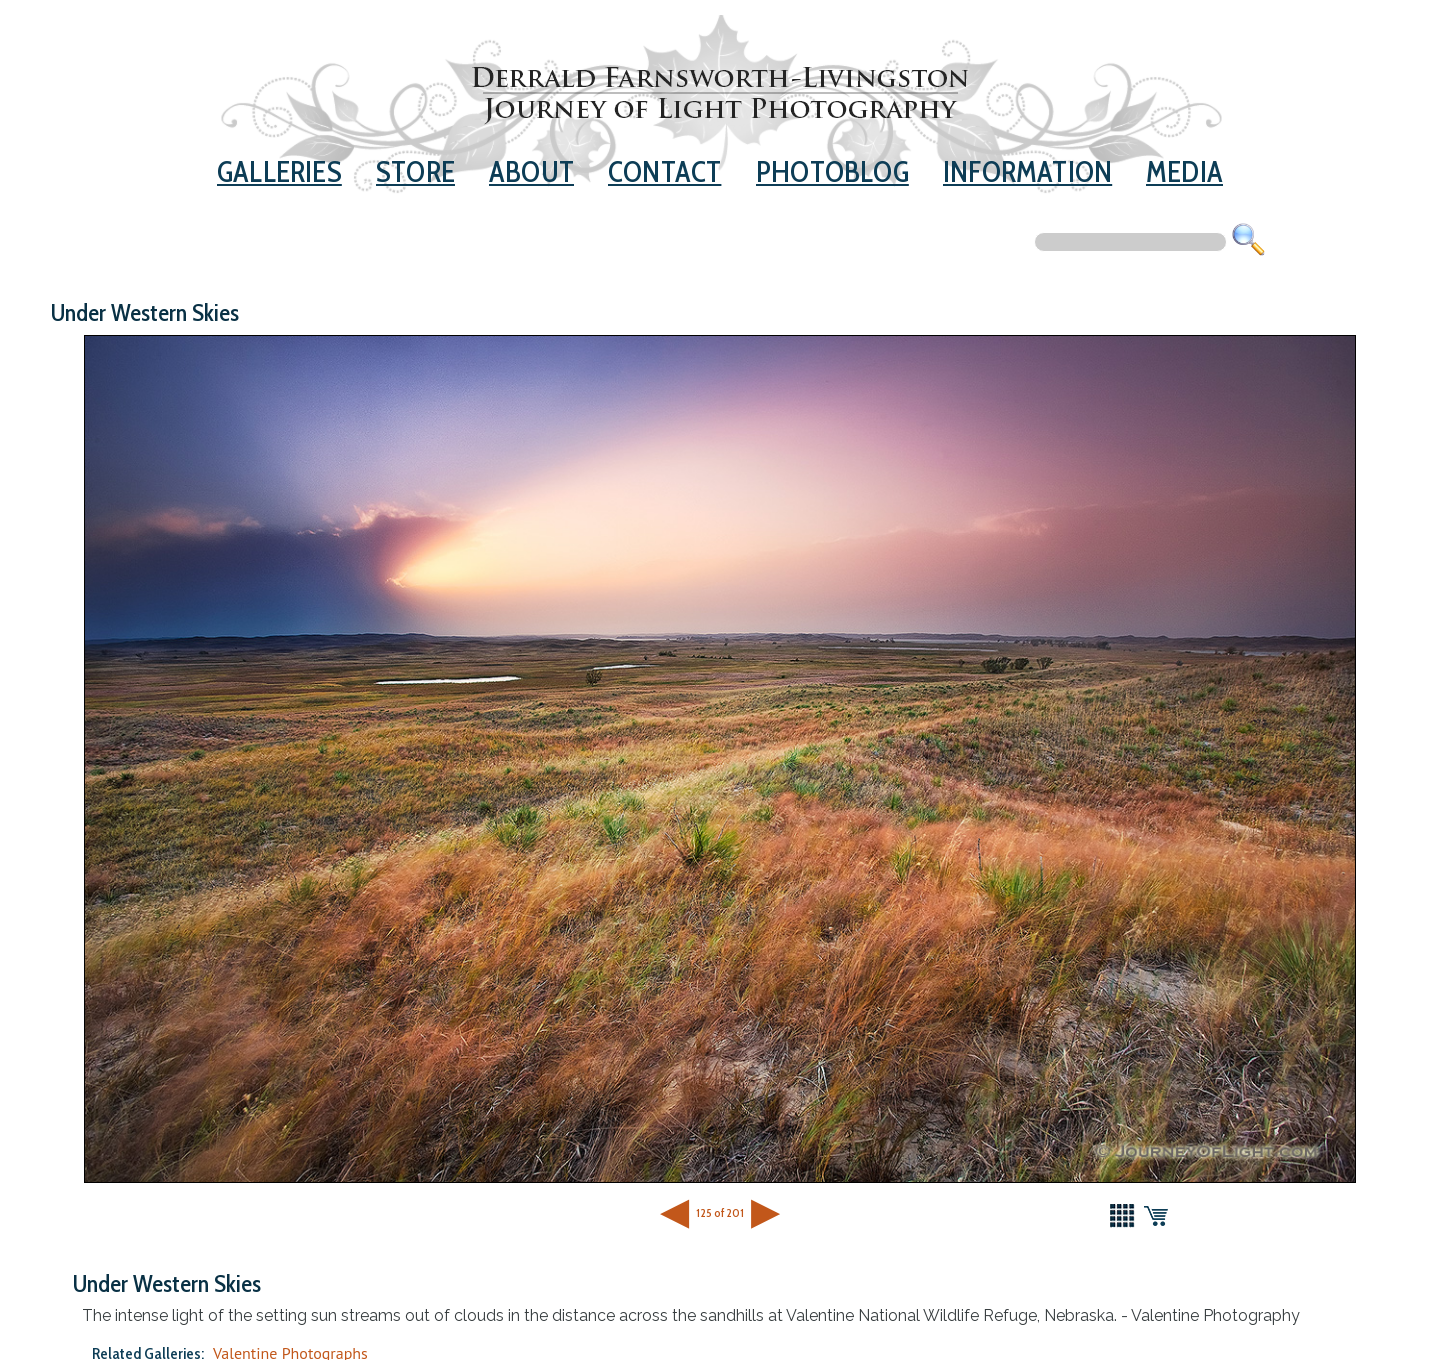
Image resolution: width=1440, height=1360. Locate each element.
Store (415, 171)
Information (1027, 171)
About (531, 171)
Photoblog (832, 171)
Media (1184, 171)
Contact (664, 171)
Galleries (279, 171)
